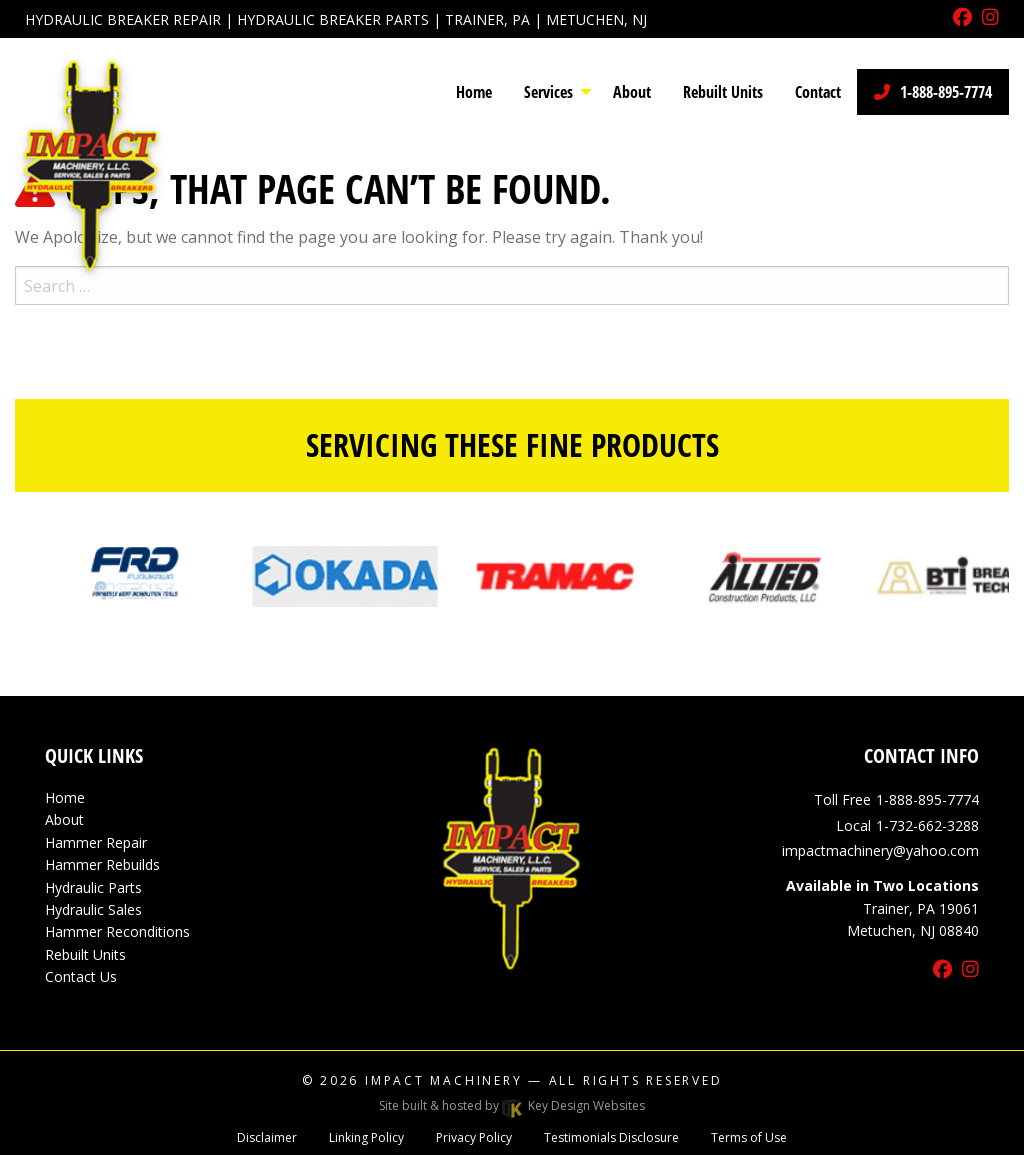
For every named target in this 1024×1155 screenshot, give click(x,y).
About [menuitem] (632, 92)
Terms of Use (749, 1137)
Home (65, 797)
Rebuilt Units (85, 954)
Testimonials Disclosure (611, 1137)
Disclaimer (267, 1137)
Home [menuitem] (474, 92)
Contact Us (81, 976)
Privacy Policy (474, 1137)
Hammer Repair (96, 842)
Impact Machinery (443, 1080)
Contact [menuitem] (818, 92)
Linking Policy (366, 1137)
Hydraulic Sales (93, 909)
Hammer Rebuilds (102, 864)
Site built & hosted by (512, 1105)
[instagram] (990, 18)
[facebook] (962, 18)
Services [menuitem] (548, 92)
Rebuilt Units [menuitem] (723, 92)
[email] (880, 850)
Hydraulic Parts (93, 887)
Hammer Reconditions (117, 931)
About (64, 819)
